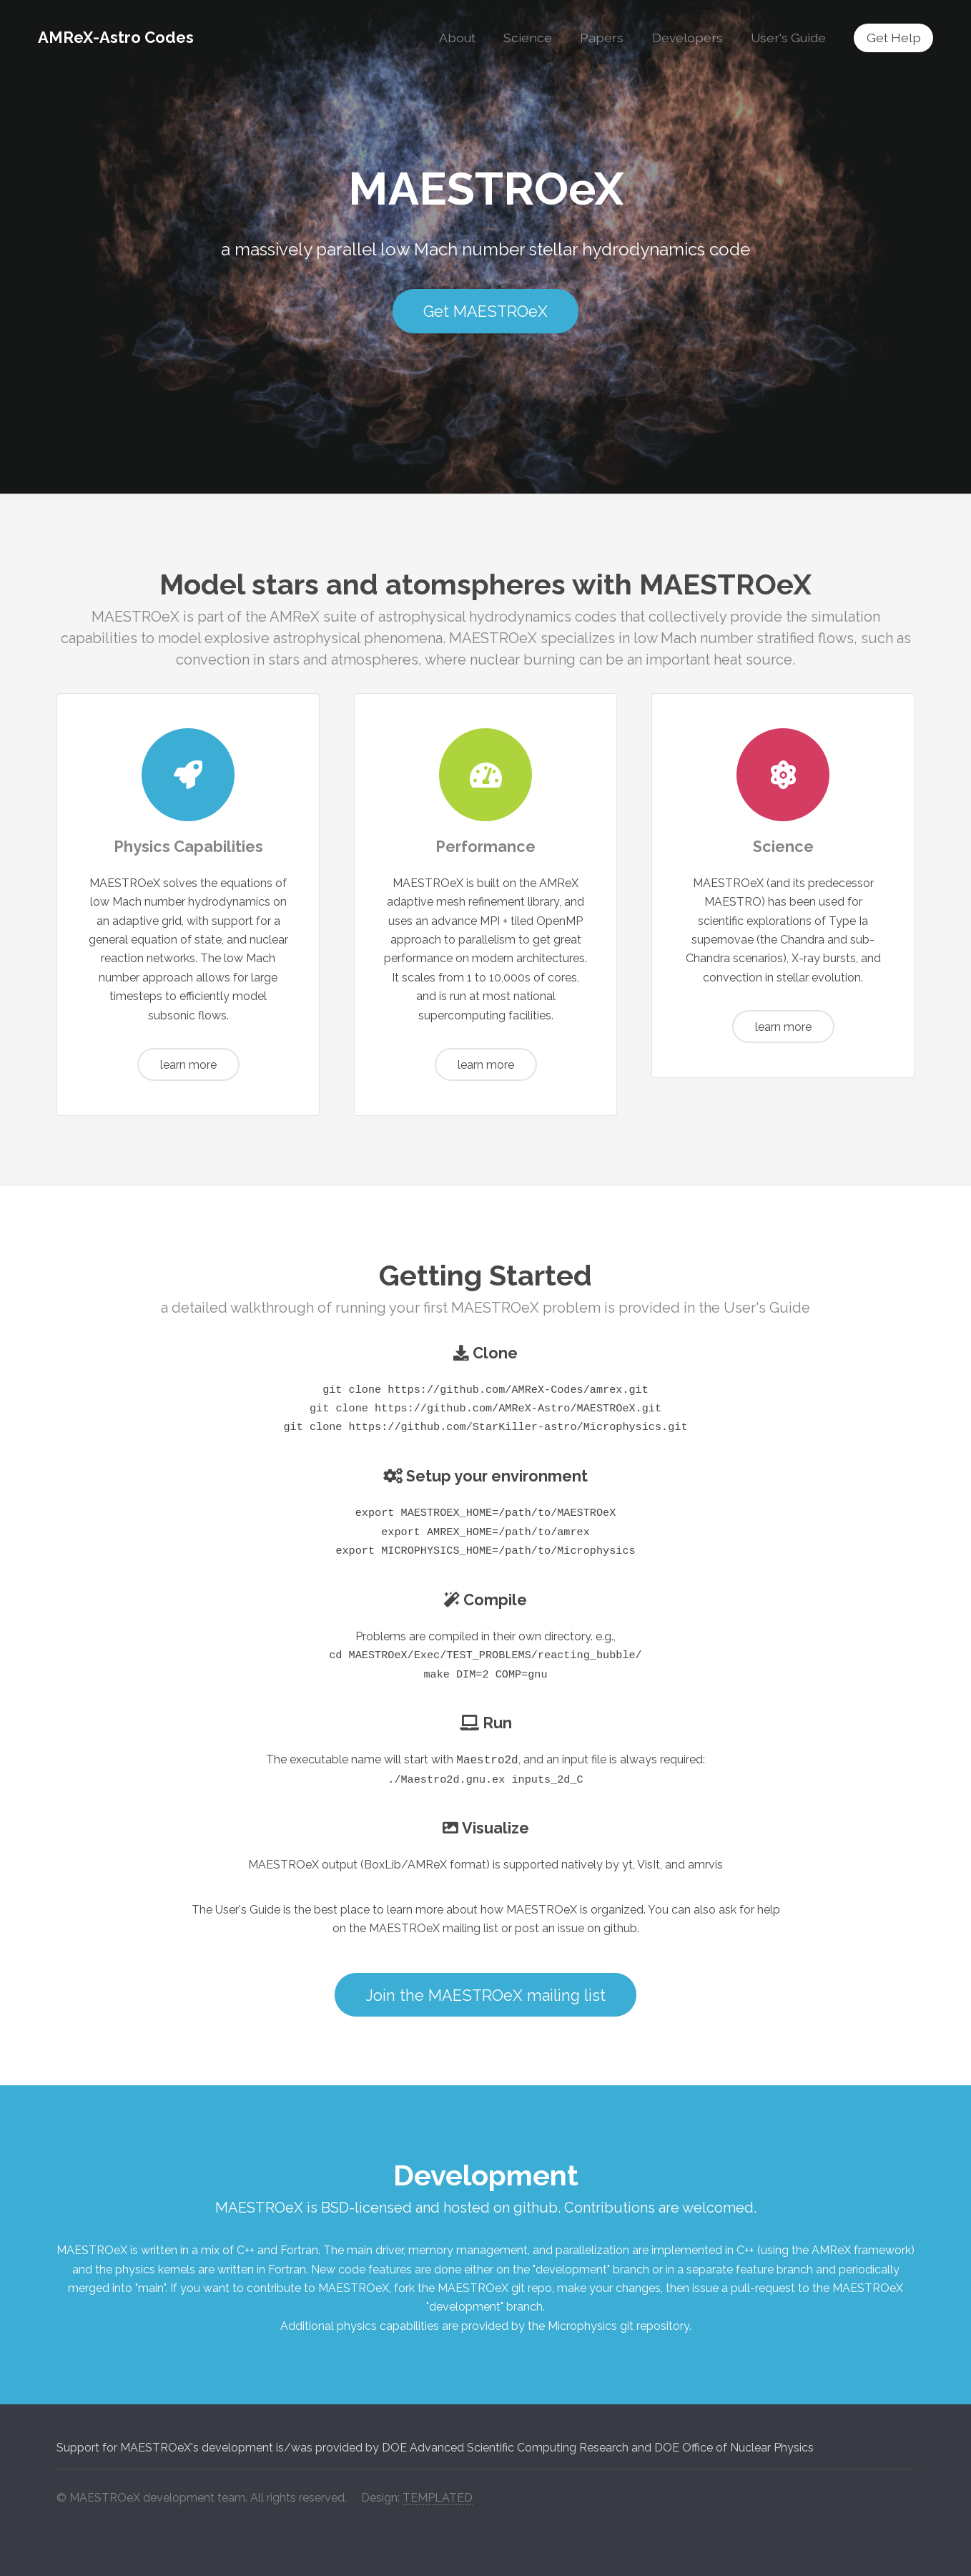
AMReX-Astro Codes (116, 37)
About (457, 37)
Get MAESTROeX (485, 311)
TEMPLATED (438, 2497)
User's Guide (788, 37)
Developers (687, 37)
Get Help (894, 37)
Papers (601, 37)
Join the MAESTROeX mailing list (486, 1995)
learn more (188, 1065)
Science (527, 37)
